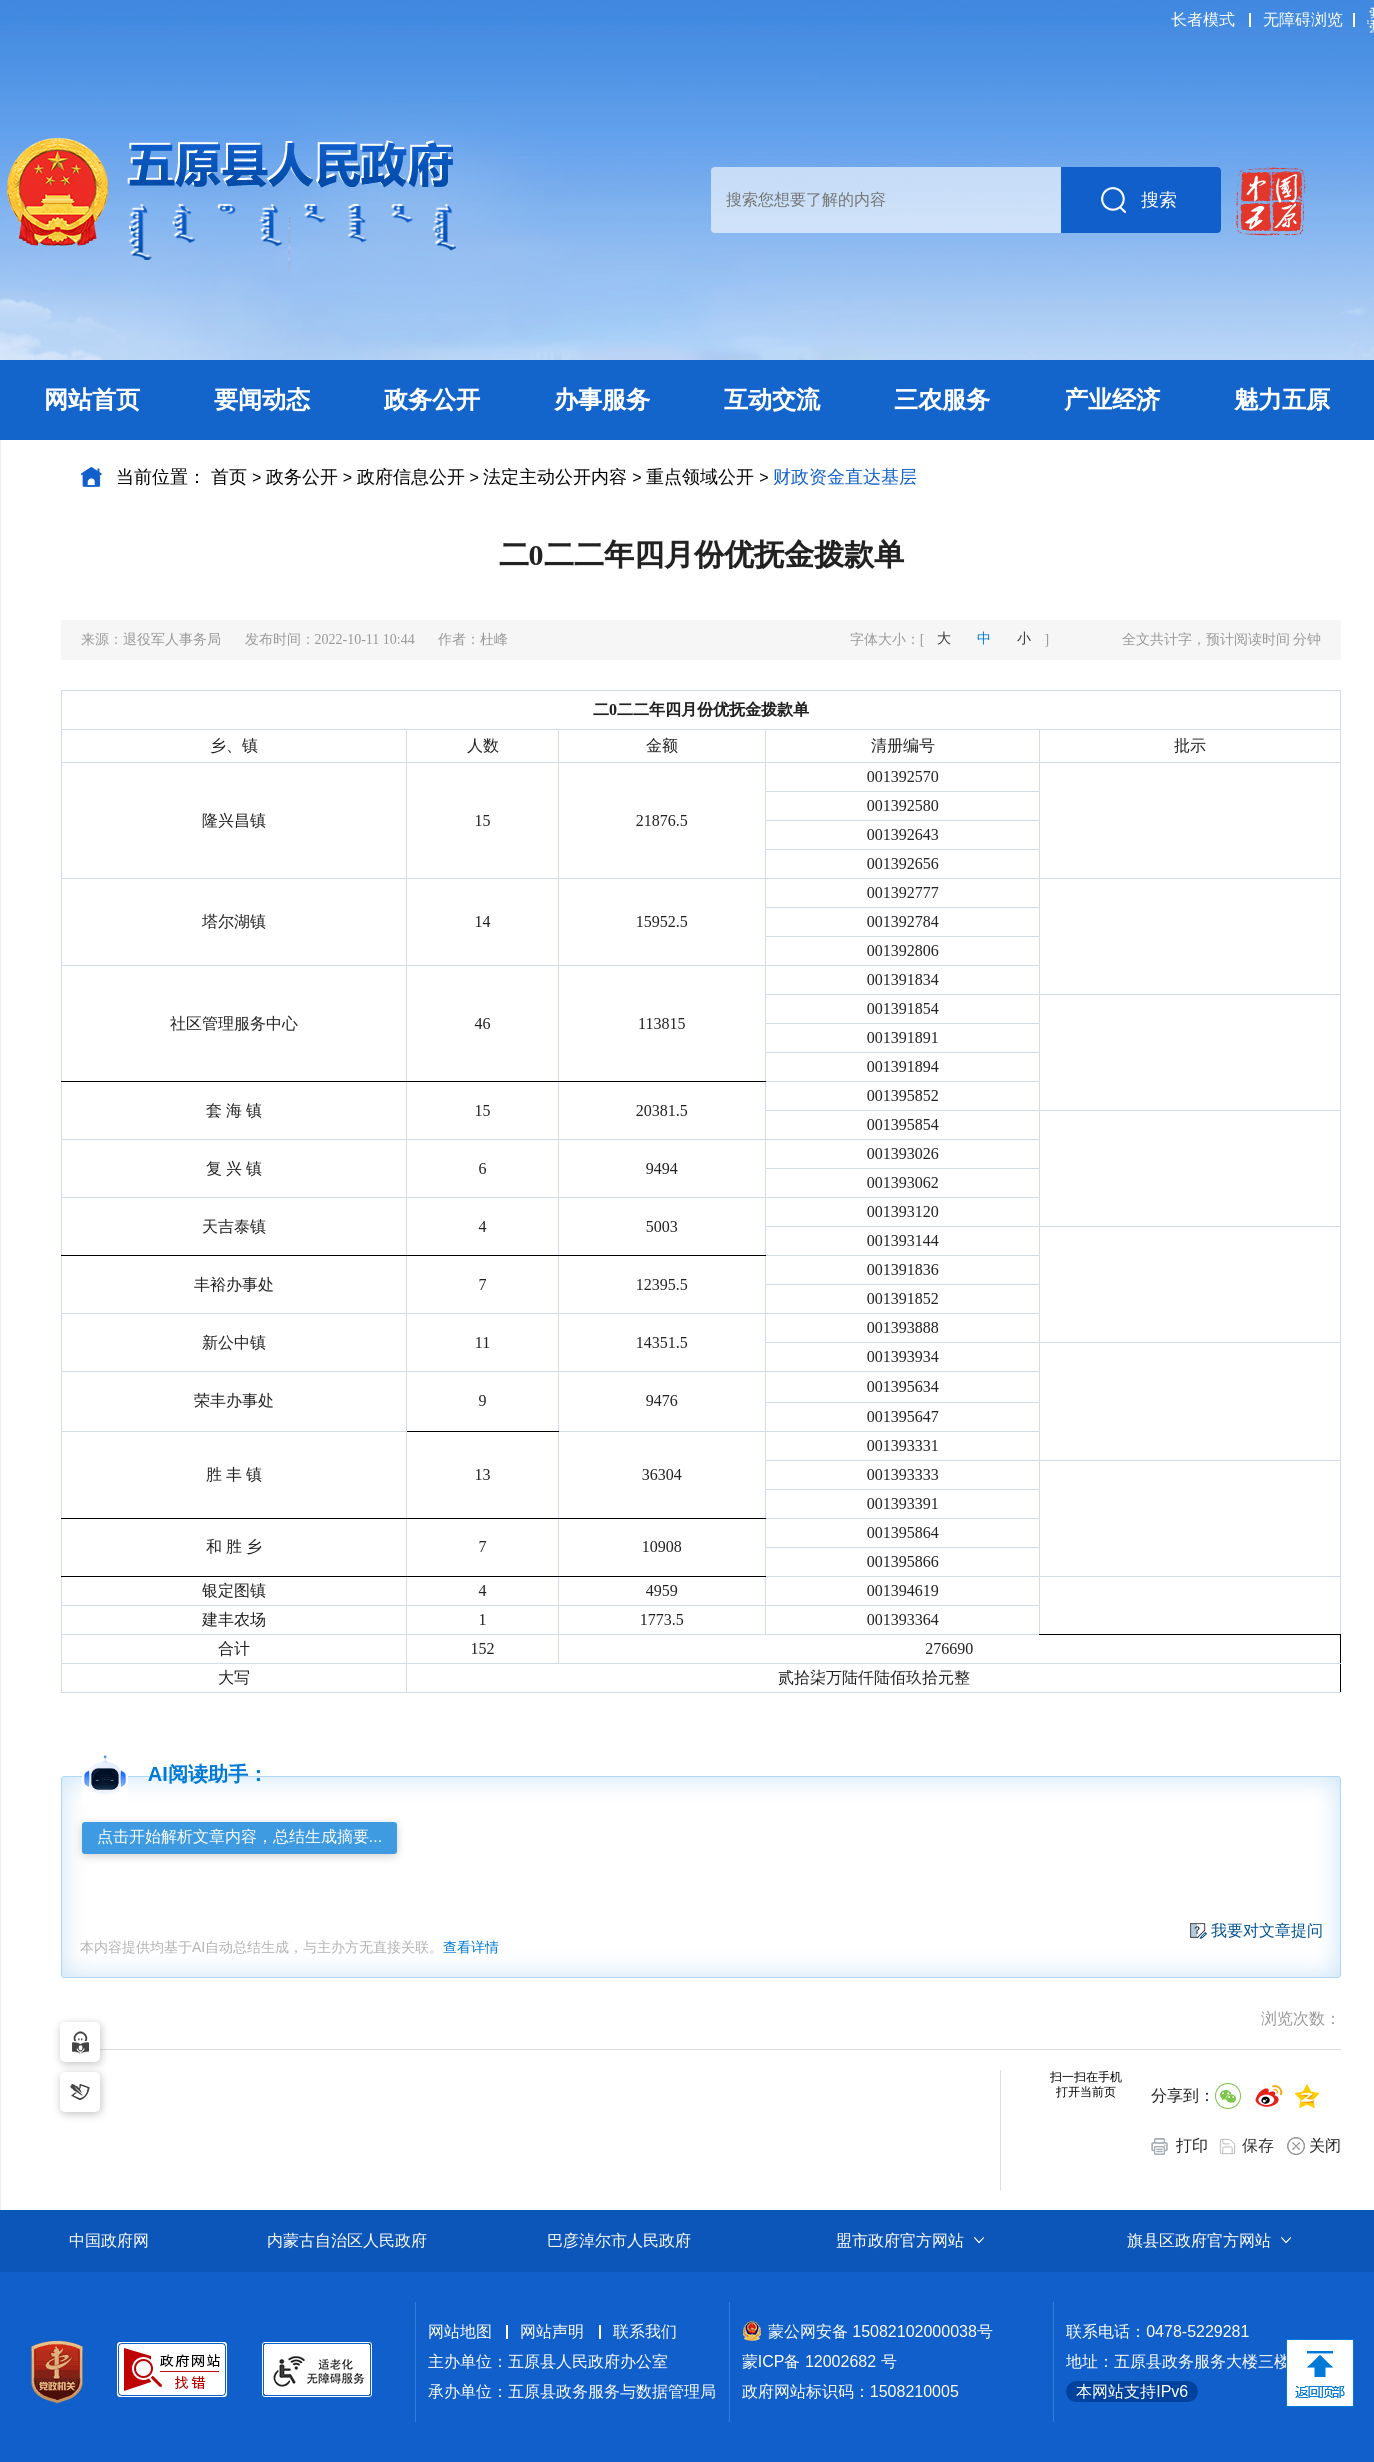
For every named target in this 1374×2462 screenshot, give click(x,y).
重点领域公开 (700, 477)
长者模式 (1203, 19)
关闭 (1314, 2146)
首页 (229, 477)
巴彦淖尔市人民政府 (619, 2240)
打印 (1179, 2146)
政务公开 (302, 477)
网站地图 (460, 2331)
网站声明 (552, 2331)
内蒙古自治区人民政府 (347, 2240)
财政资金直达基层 (845, 477)
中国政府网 (109, 2240)
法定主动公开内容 (555, 477)
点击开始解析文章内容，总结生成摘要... (239, 1836)
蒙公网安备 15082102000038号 (867, 2331)
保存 (1258, 2145)
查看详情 (471, 1947)
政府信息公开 (411, 477)
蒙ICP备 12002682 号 (819, 2361)
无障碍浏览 (1303, 19)
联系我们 (645, 2331)
